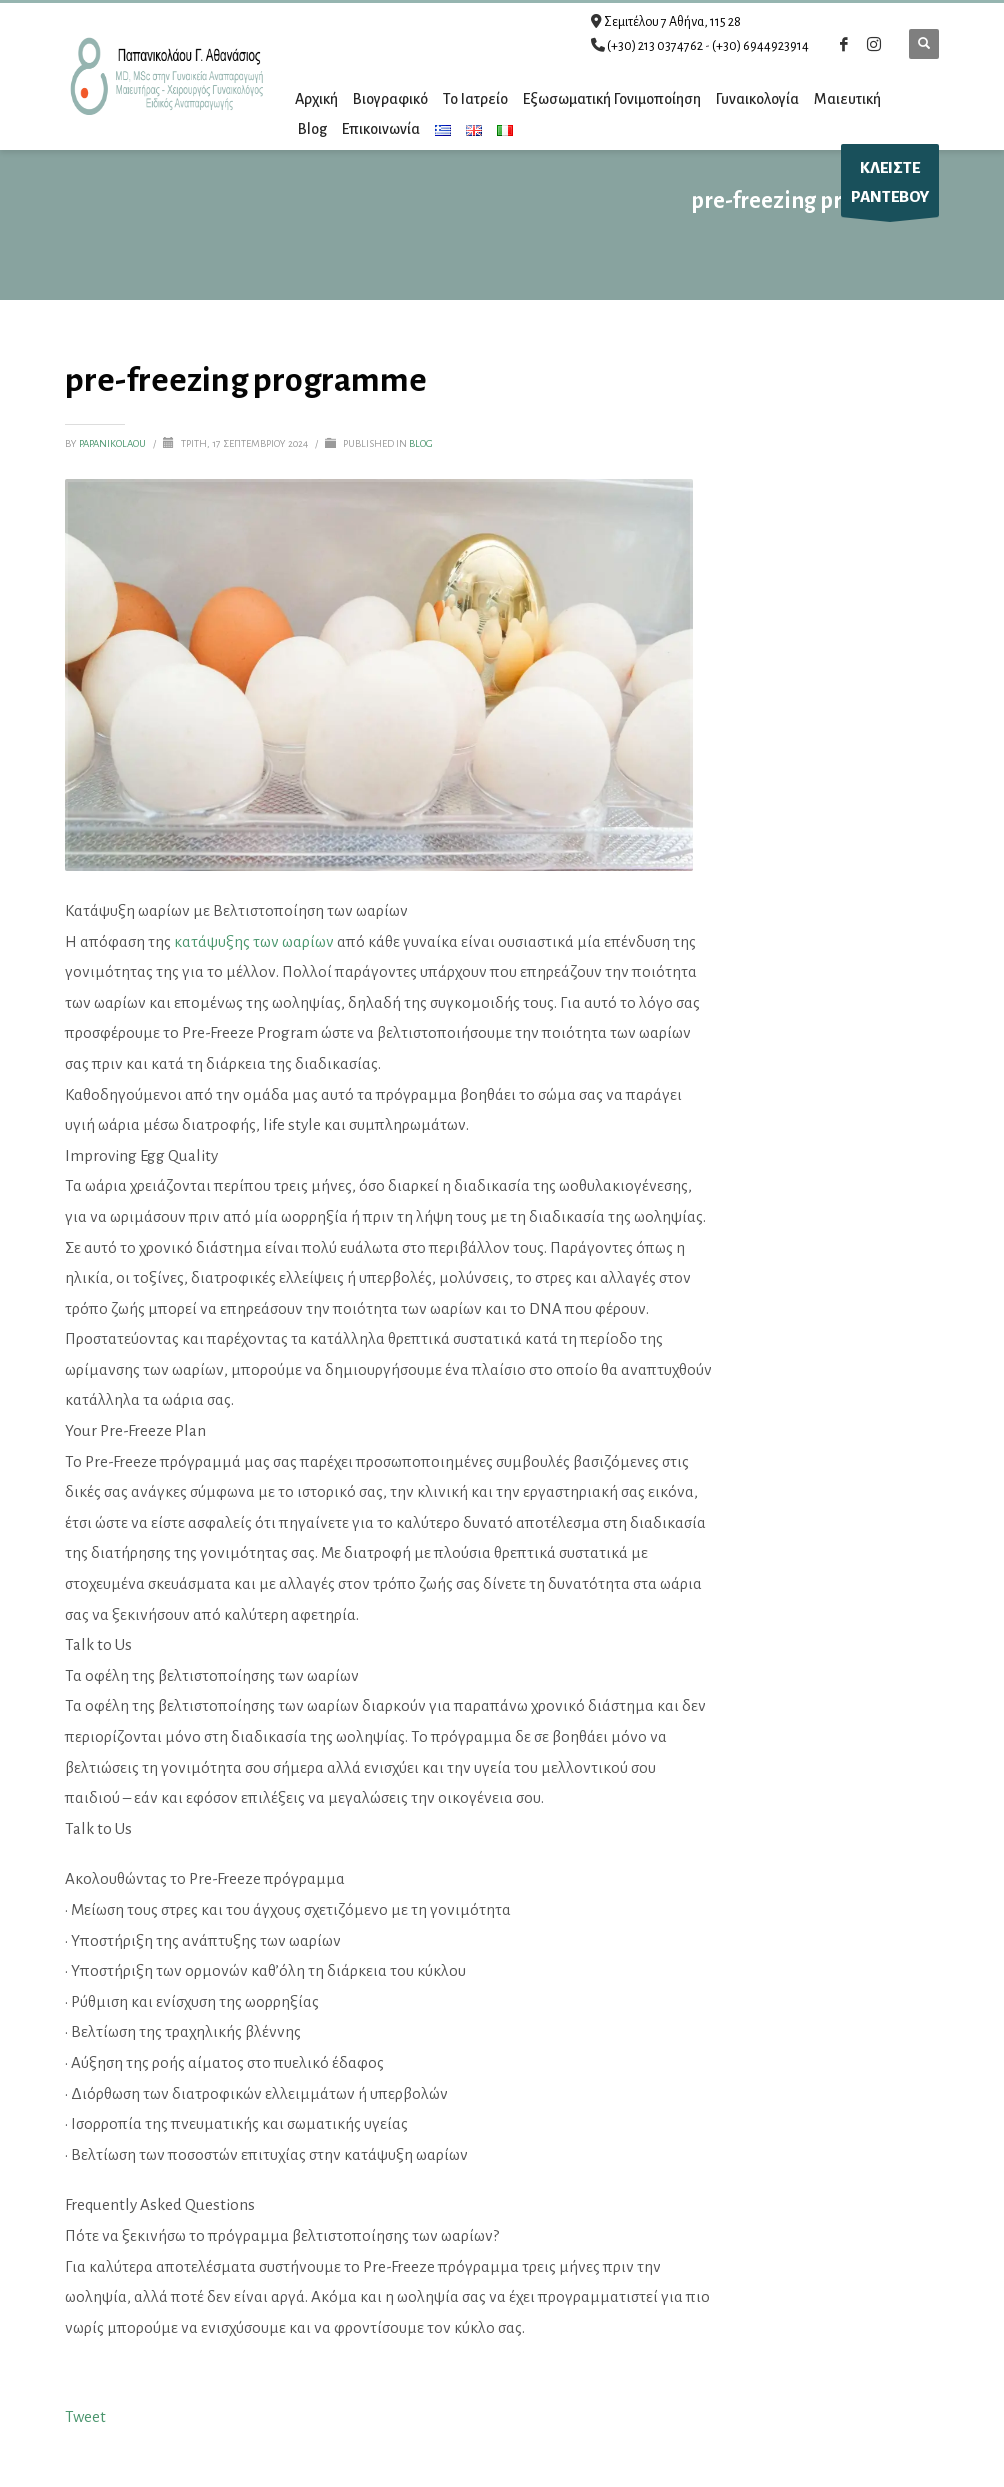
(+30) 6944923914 (760, 46)
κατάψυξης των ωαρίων (254, 941)
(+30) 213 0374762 (655, 46)
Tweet (85, 2416)
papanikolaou (113, 443)
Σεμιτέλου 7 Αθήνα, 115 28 (672, 22)
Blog (421, 443)
